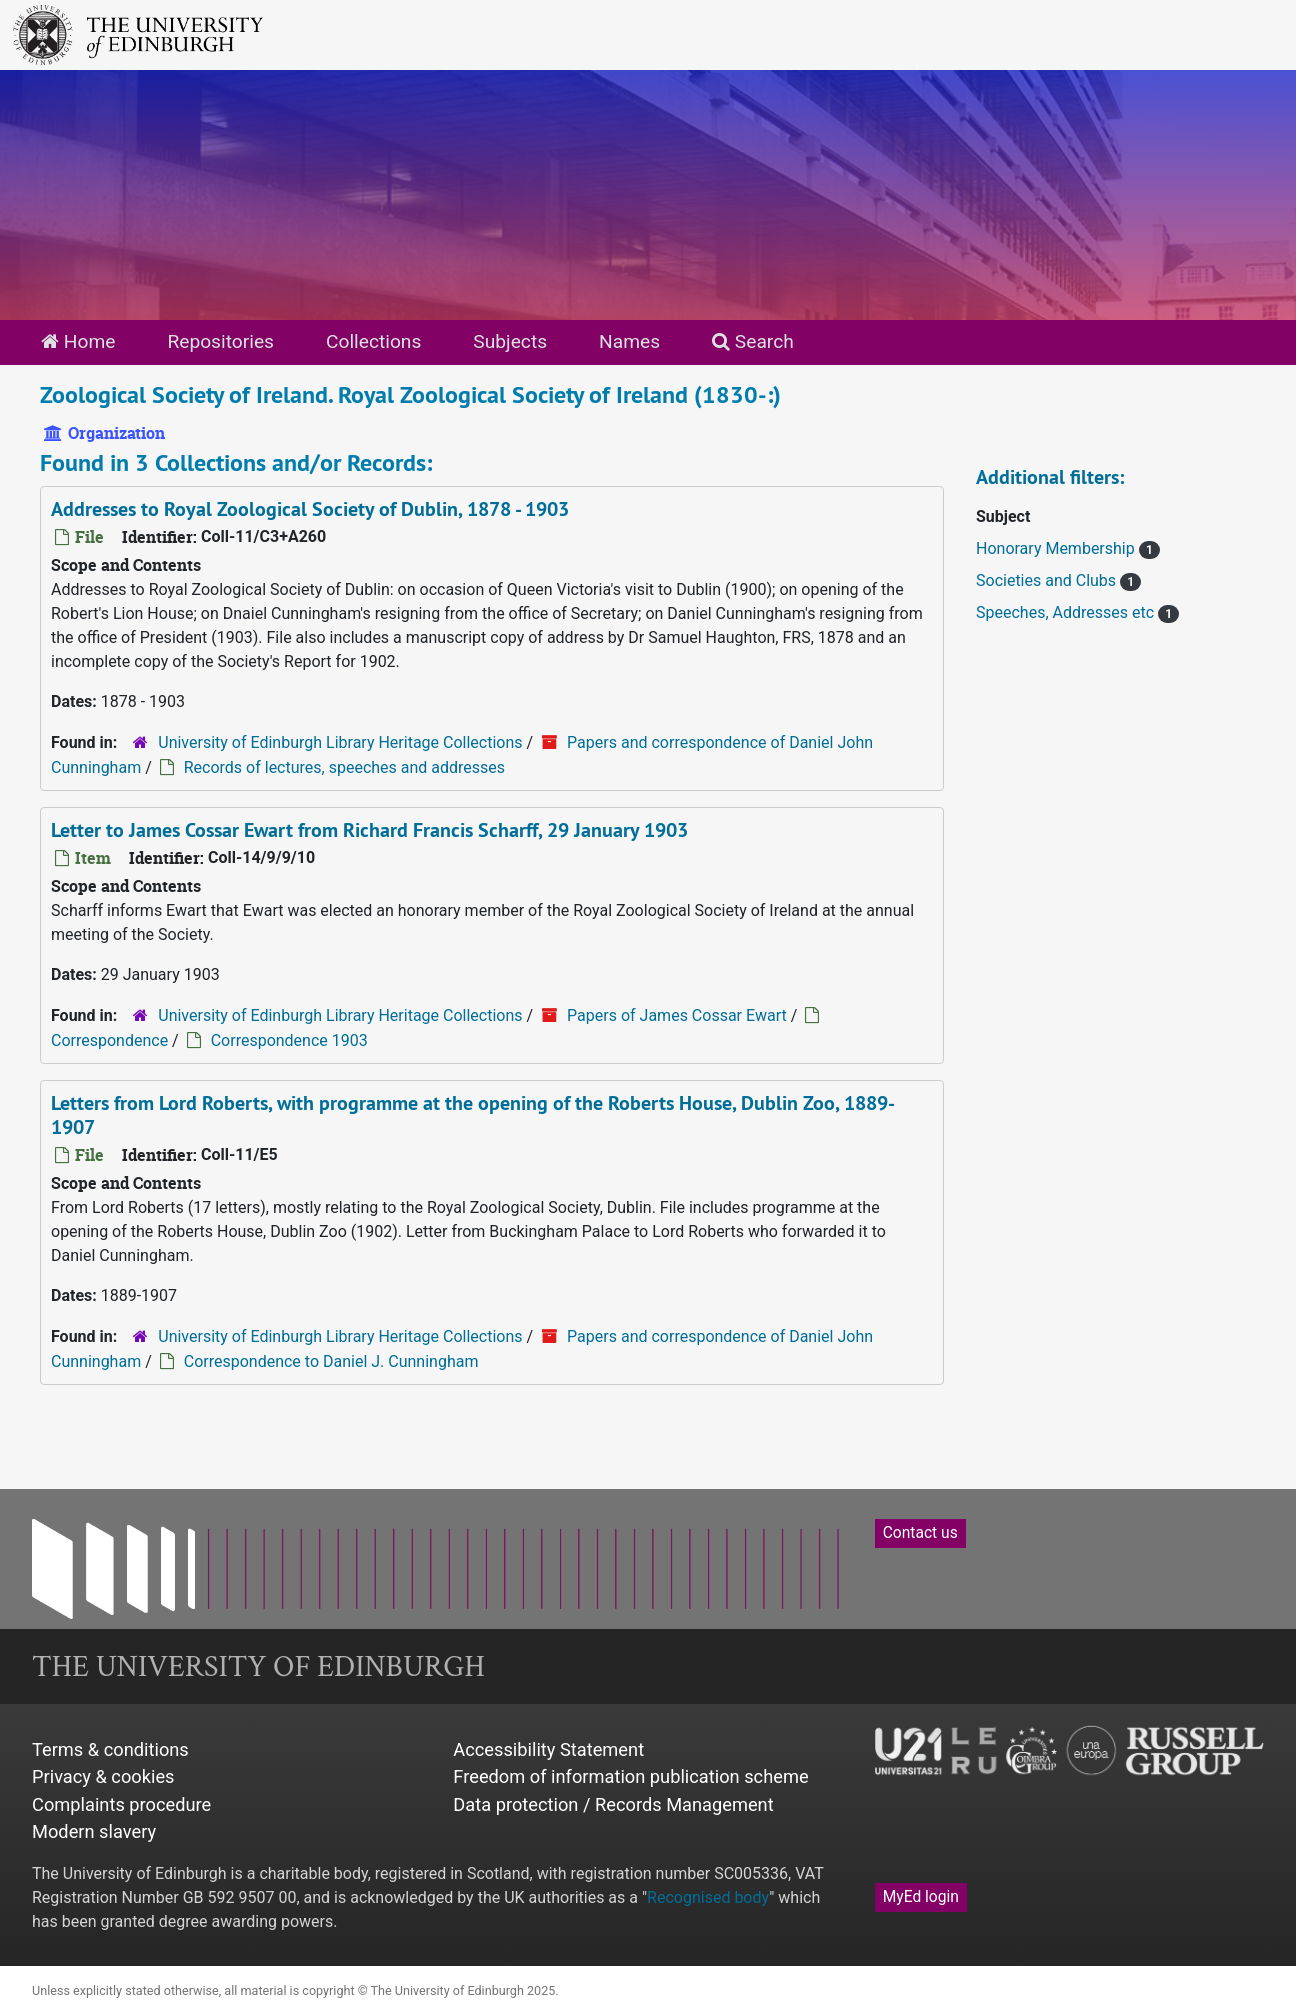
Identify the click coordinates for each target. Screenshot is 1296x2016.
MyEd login (921, 1897)
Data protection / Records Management (613, 1804)
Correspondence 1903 (289, 1040)
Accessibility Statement (548, 1749)
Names (629, 341)
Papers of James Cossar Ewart (677, 1015)
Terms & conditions (110, 1749)
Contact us (920, 1533)
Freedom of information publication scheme (630, 1776)
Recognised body (708, 1897)
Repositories (220, 341)
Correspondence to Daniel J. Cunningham (331, 1361)
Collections (373, 341)
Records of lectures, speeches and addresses (344, 767)
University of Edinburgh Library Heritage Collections (340, 742)
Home (78, 341)
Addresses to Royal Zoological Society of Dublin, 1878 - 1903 (310, 509)
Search (753, 341)
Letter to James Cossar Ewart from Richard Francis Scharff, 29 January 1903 (369, 830)
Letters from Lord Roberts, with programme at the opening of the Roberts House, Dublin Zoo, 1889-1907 (473, 1115)
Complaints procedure (121, 1804)
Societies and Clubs (1048, 580)
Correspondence (109, 1040)
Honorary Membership (1057, 548)
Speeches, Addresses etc (1067, 612)
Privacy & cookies (103, 1776)
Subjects (510, 341)
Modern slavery (94, 1831)
